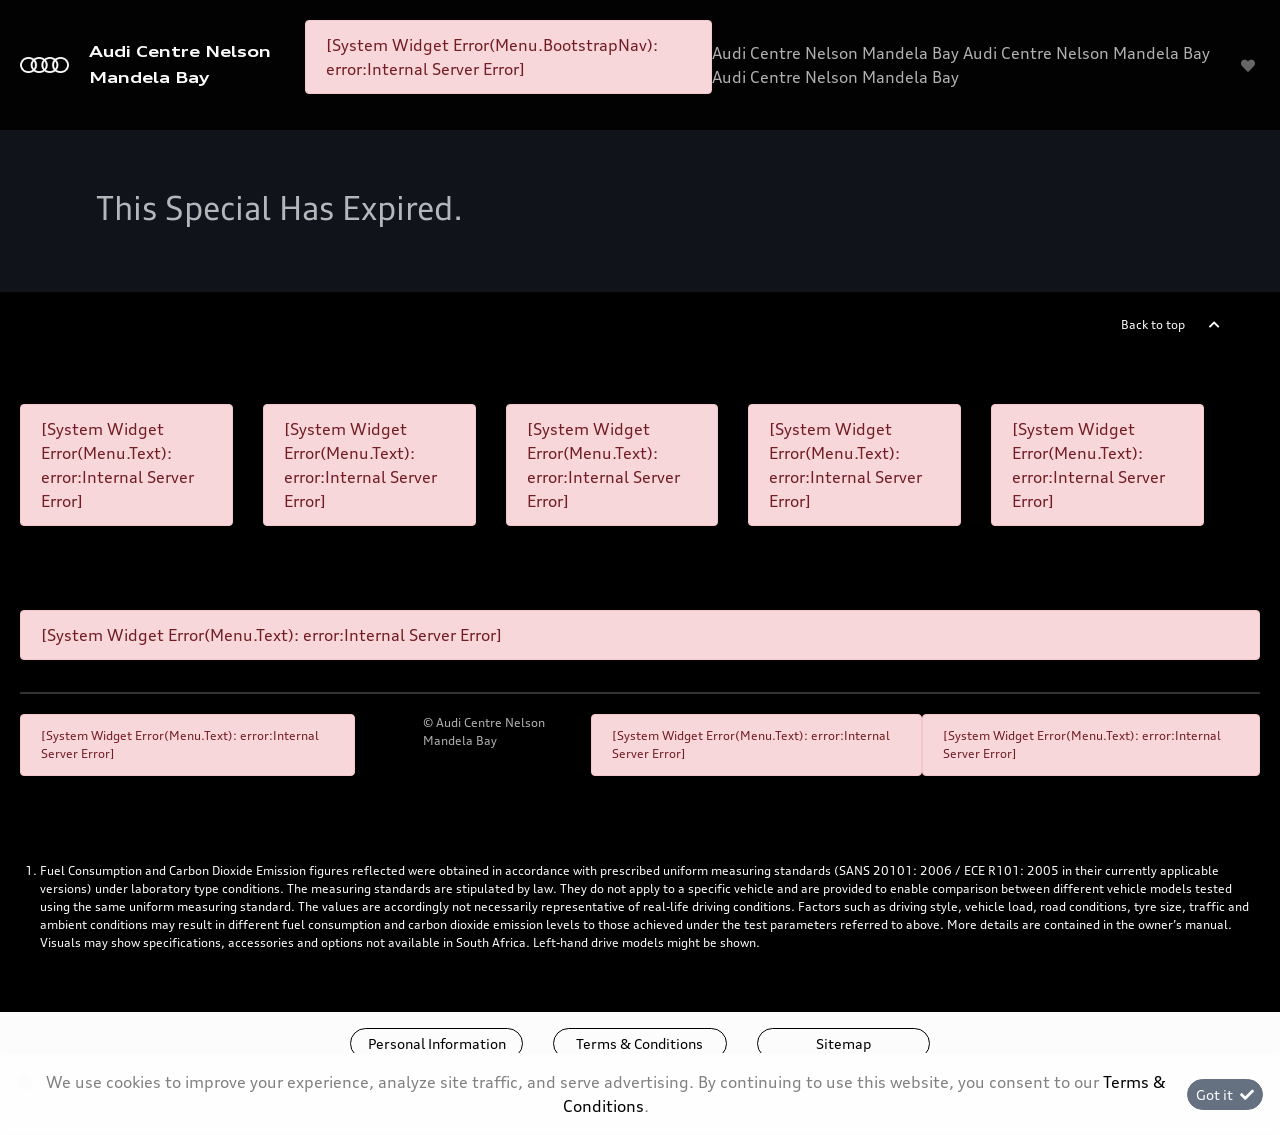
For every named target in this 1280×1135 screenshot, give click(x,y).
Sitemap (843, 1043)
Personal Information (437, 1043)
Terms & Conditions (639, 1043)
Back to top (1153, 324)
